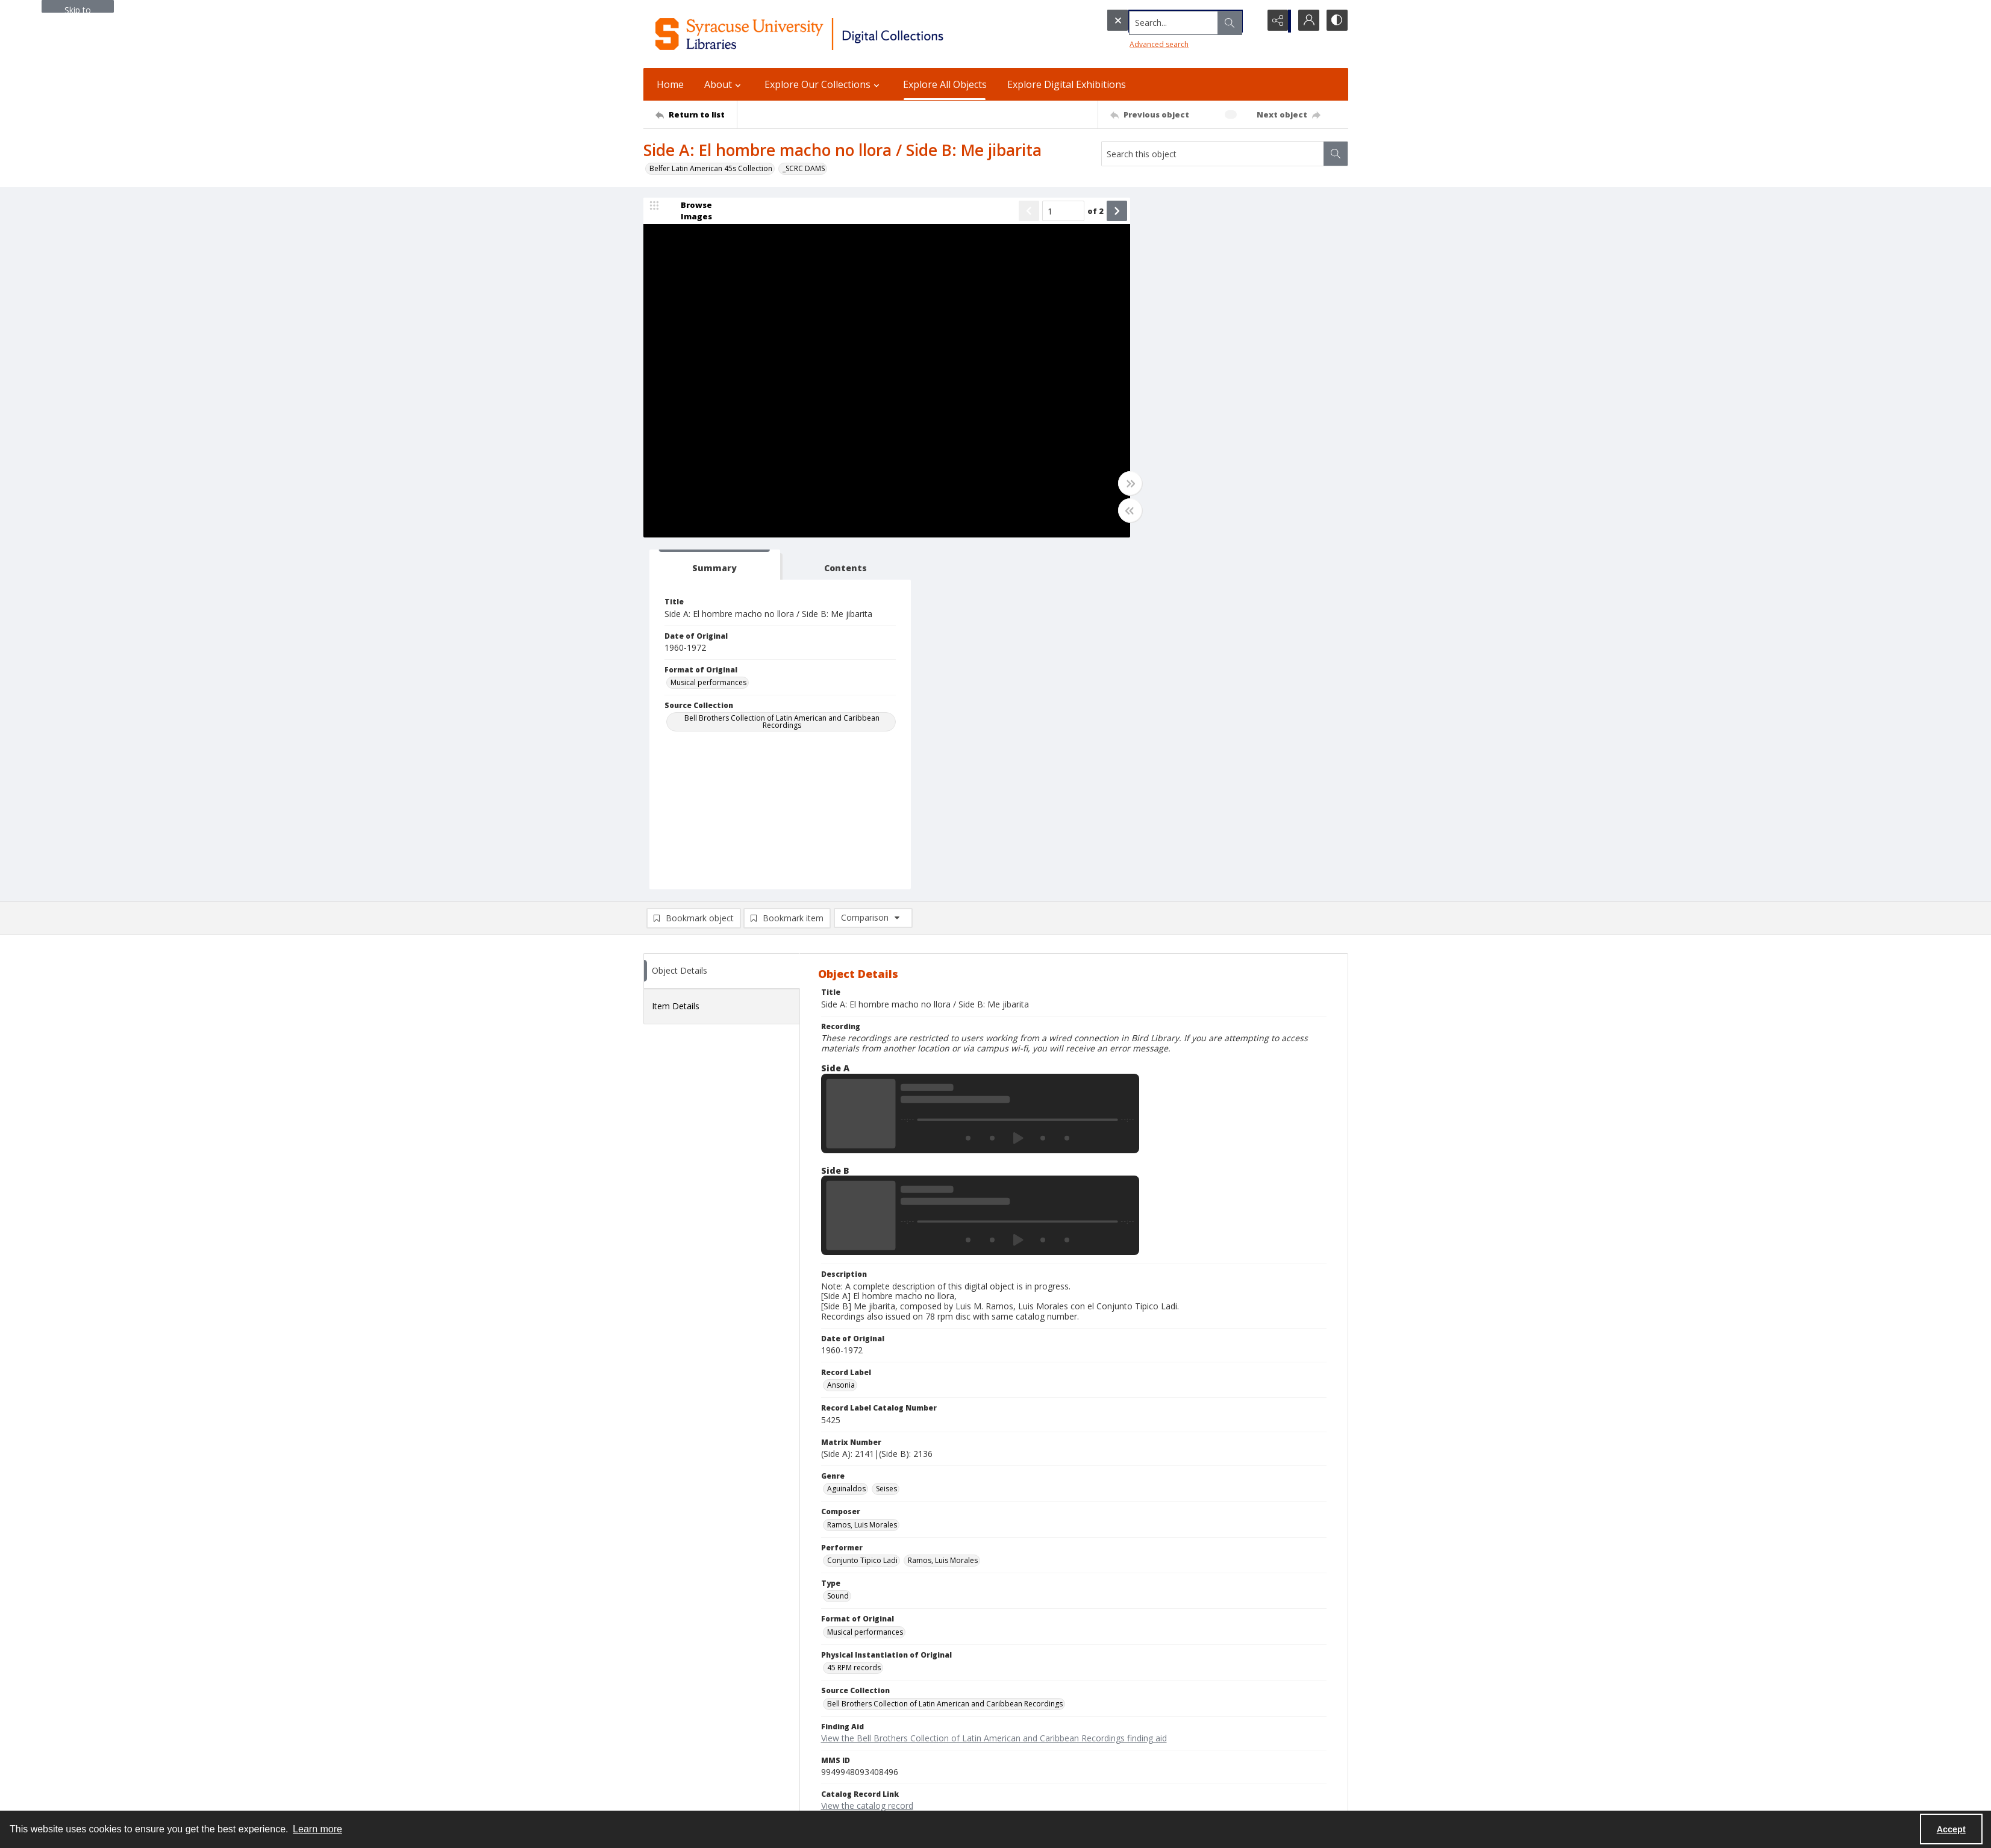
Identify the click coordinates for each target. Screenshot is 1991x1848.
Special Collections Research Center (704, 1783)
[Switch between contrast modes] (1336, 21)
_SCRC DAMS (804, 168)
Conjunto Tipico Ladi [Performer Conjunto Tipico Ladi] (862, 1209)
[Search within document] (1336, 154)
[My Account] (1306, 21)
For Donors (1144, 1740)
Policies (1138, 1667)
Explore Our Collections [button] (823, 84)
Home (670, 84)
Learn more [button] (317, 1829)
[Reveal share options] (1275, 21)
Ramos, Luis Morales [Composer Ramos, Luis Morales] (862, 1173)
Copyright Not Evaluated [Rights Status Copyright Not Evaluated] (868, 1490)
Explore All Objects (945, 84)
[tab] (1176, 214)
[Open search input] (1245, 21)
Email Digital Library (677, 1718)
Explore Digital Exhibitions (1066, 84)
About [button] (724, 84)
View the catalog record (867, 1455)
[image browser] (688, 212)
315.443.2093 (666, 1682)
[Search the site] (1157, 21)
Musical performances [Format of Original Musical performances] (1178, 341)
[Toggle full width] (1113, 484)
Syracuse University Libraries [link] (702, 1654)
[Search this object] (1213, 154)
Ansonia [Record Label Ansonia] (841, 1034)
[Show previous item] (1012, 212)
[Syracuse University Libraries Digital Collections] (834, 34)
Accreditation (1148, 1725)
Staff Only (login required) (1169, 1778)
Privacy (1137, 1682)
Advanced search (1134, 42)
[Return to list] (696, 114)
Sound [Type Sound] (838, 1245)
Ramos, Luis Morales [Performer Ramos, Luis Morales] (943, 1209)
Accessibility (1146, 1696)
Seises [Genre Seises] (886, 1138)
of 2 (1079, 211)
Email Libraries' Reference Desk (696, 1747)
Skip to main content (78, 8)
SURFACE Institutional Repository (698, 1797)
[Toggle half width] (1113, 512)
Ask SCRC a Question (678, 1732)
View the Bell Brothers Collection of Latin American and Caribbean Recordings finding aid (994, 1386)
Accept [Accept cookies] (1951, 1829)
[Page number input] (1046, 212)
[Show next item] (1100, 212)
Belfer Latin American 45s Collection (710, 168)
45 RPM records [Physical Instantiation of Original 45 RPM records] (854, 1317)
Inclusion (1140, 1711)
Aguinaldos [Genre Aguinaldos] (846, 1138)
